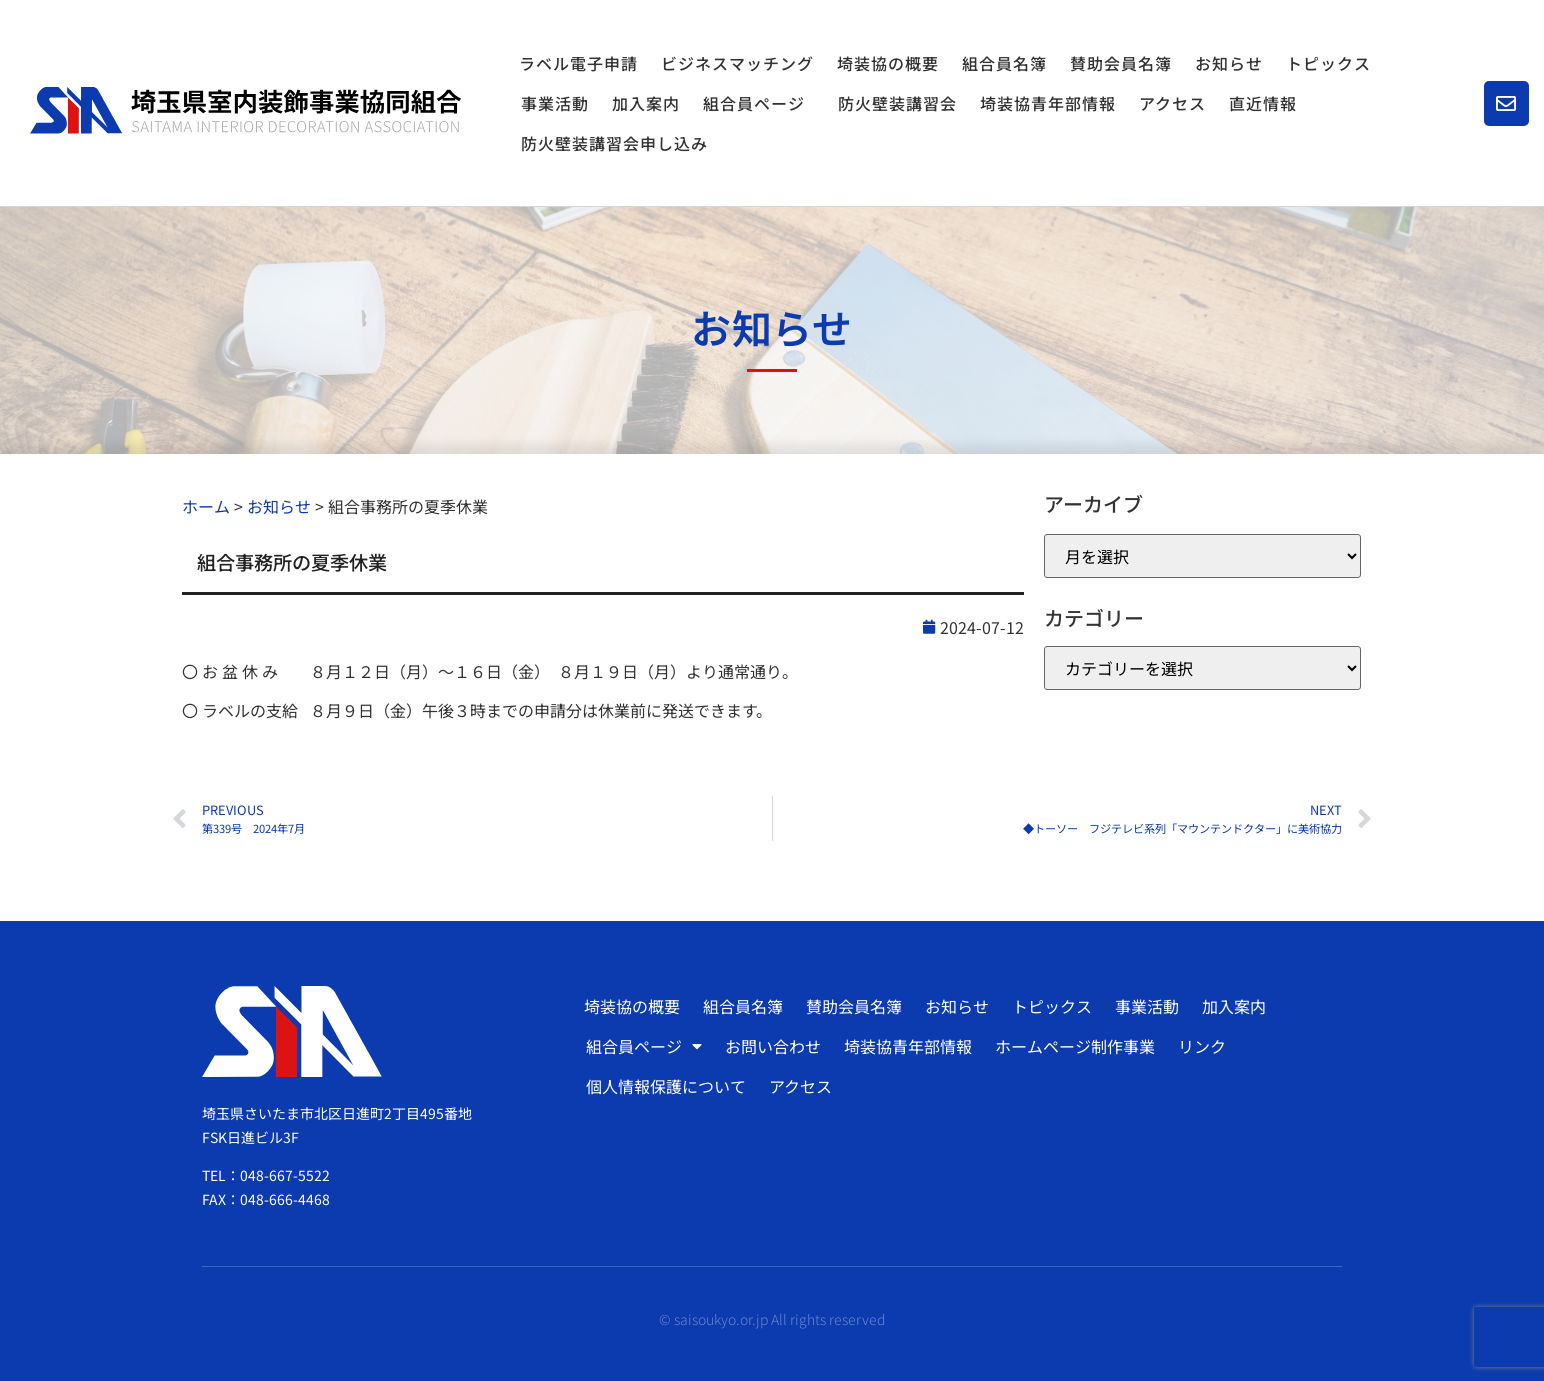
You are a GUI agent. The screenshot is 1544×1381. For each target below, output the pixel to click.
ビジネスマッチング (737, 63)
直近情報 (1263, 103)
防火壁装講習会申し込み (614, 143)
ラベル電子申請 (578, 63)
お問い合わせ (773, 1046)
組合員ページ (759, 103)
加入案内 (646, 103)
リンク (1202, 1046)
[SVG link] (245, 110)
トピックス (1328, 63)
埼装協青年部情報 (1048, 103)
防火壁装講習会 (897, 103)
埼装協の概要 (888, 63)
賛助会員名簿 (1121, 63)
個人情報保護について (666, 1086)
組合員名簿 (1004, 63)
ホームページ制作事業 (1075, 1046)
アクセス (1172, 103)
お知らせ (1229, 63)
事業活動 (555, 103)
